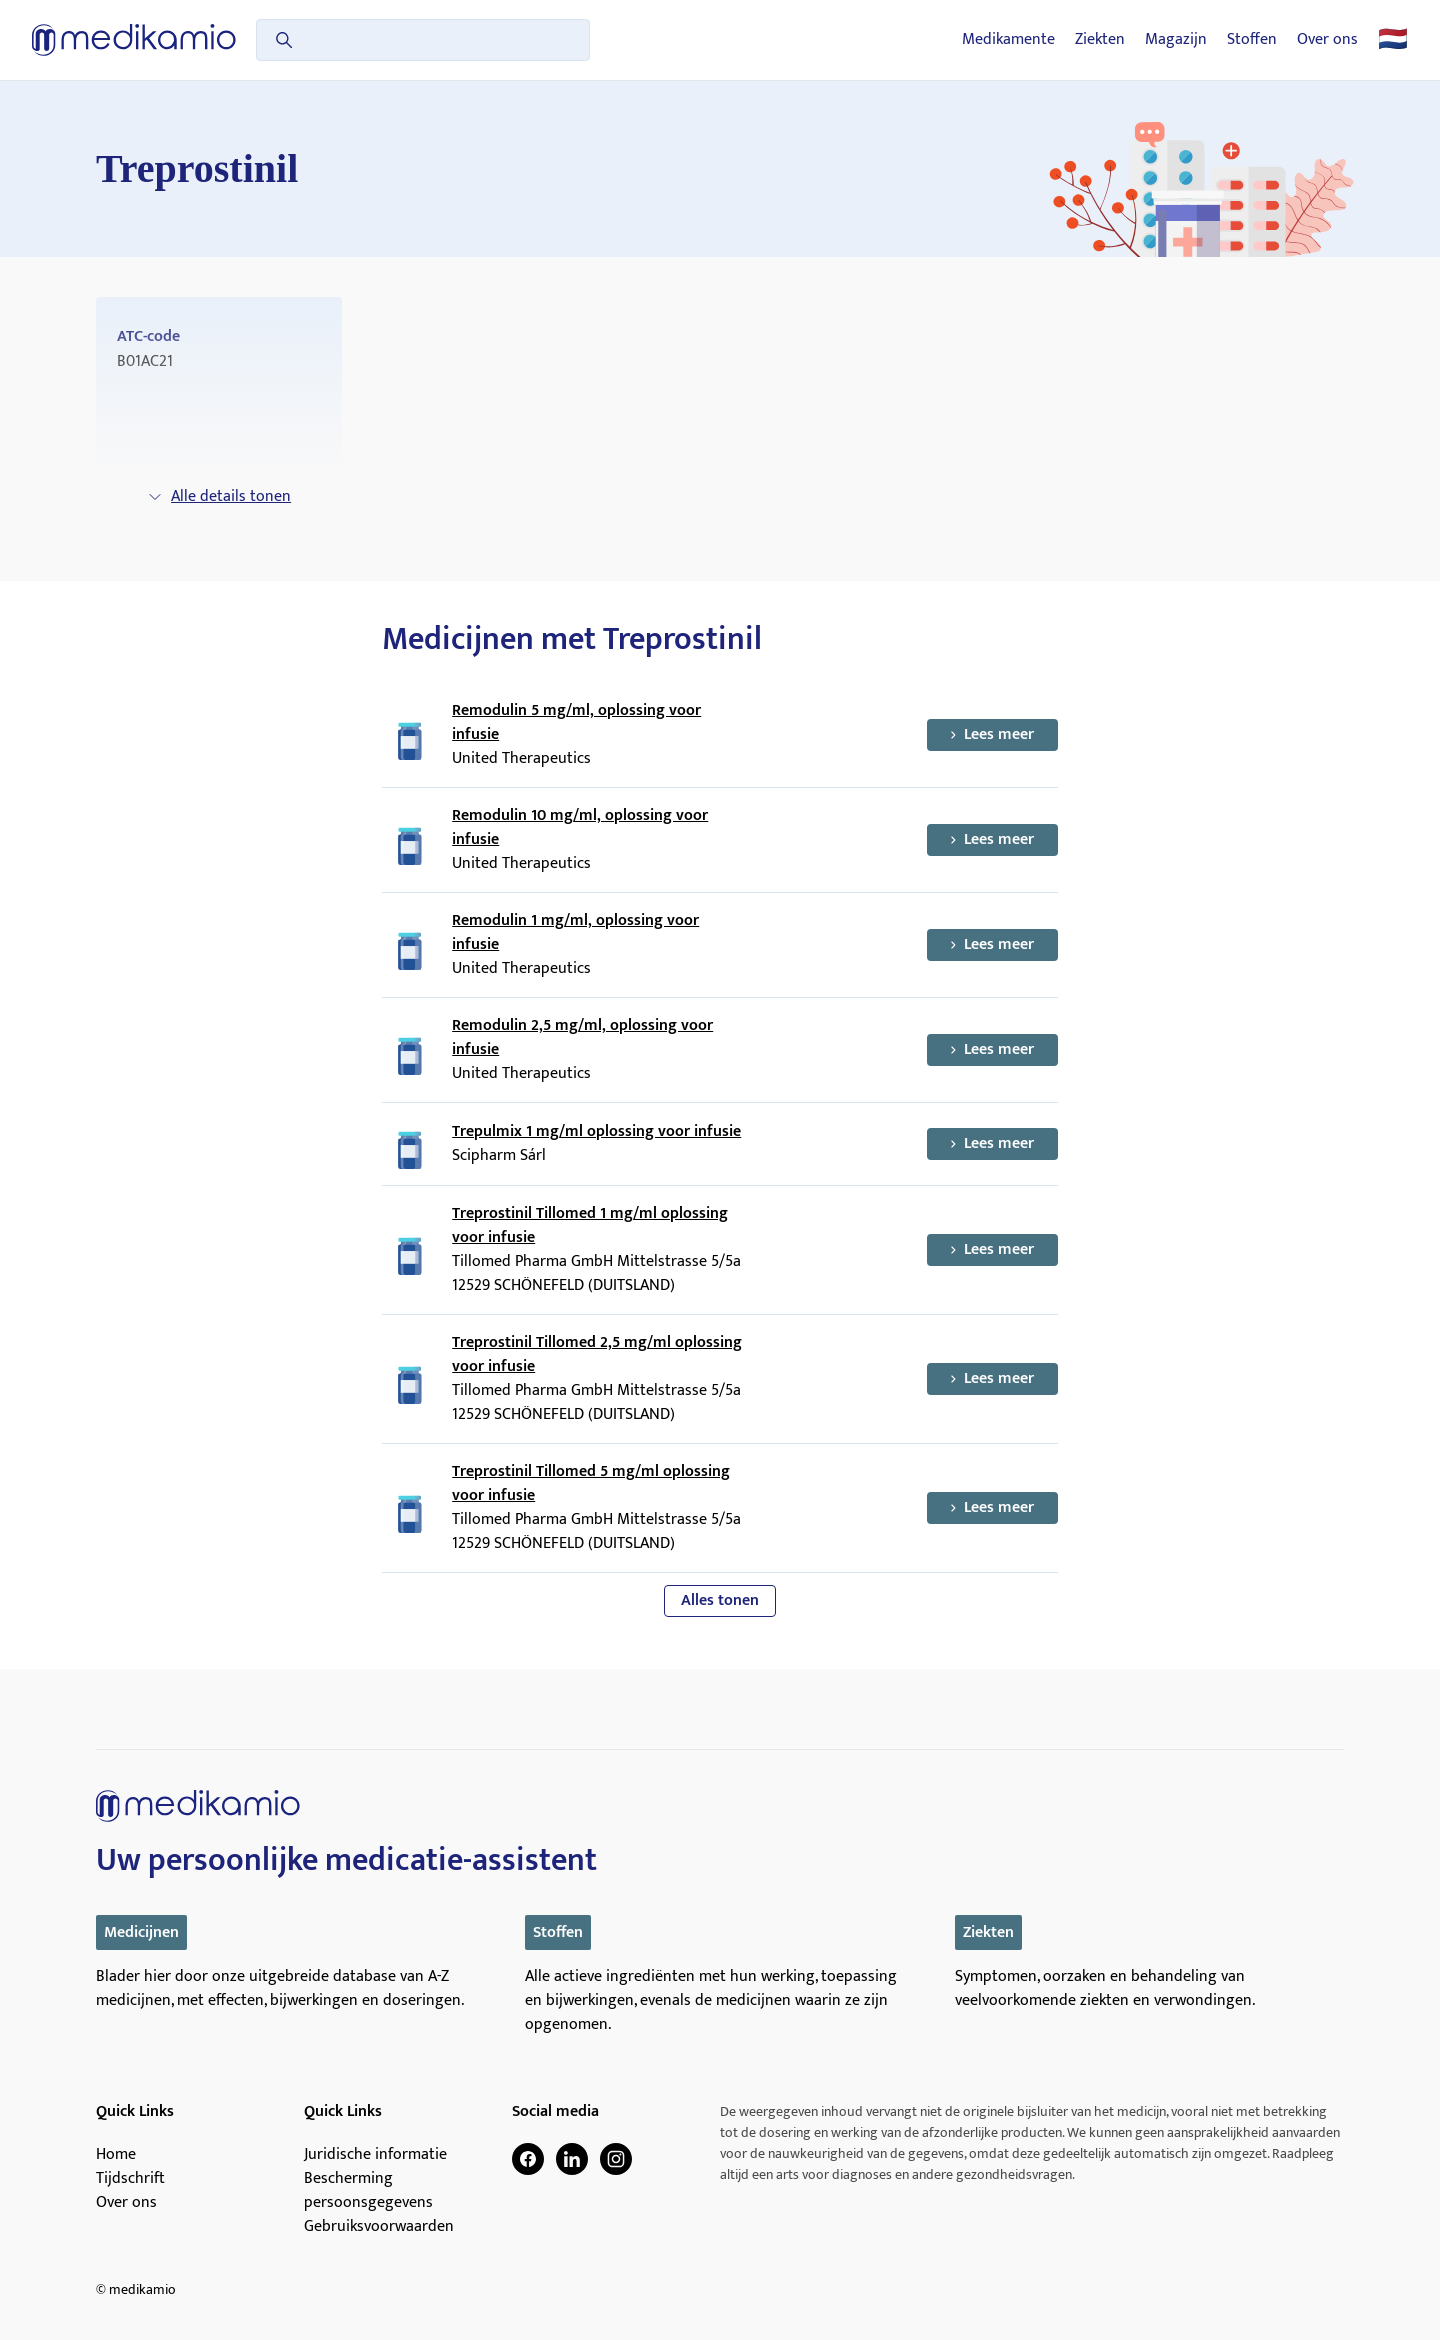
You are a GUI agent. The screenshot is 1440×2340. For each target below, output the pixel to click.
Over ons (1327, 40)
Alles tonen (720, 1600)
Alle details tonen (219, 496)
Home (116, 2155)
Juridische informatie (375, 2155)
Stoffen (1252, 40)
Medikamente (1008, 40)
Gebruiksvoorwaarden (379, 2227)
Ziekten (1100, 40)
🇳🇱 (1393, 40)
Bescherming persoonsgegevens (368, 2191)
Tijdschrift (130, 2179)
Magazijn (1176, 40)
